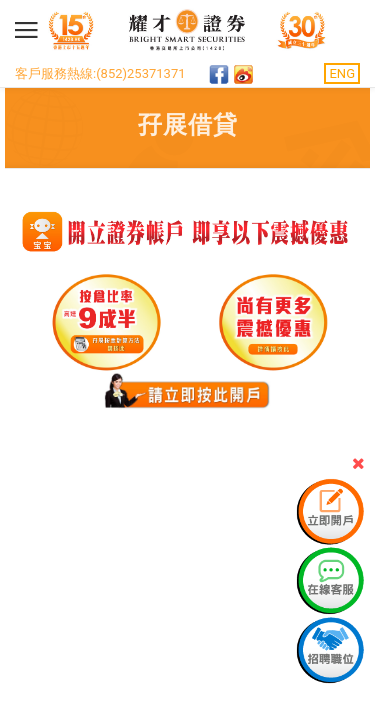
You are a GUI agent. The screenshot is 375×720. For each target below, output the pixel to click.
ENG (342, 73)
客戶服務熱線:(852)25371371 (100, 73)
